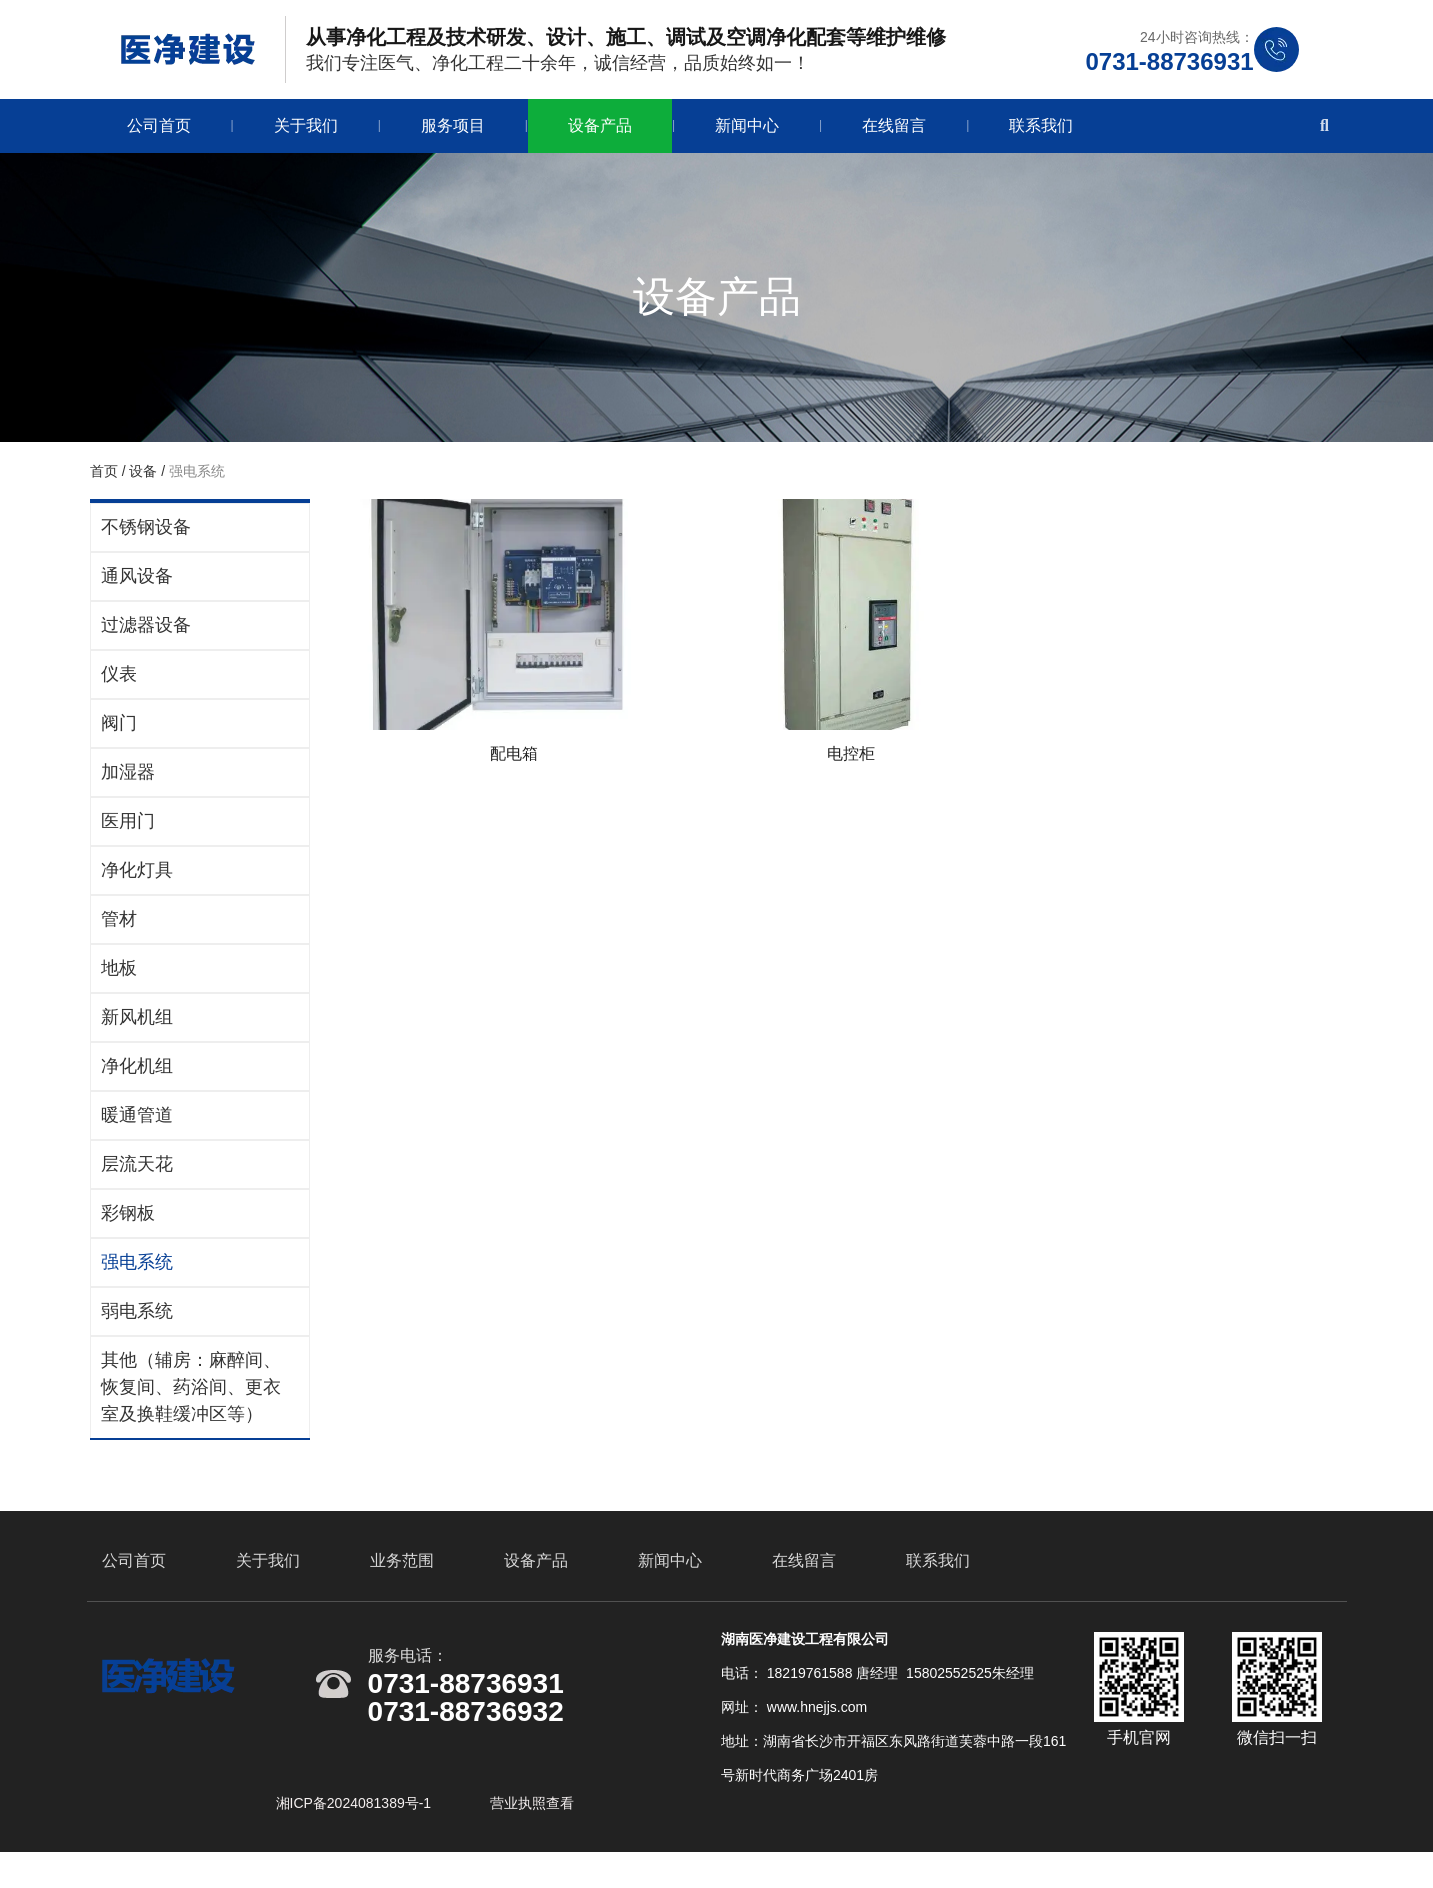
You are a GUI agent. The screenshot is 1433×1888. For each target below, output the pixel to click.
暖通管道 (134, 1125)
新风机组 (134, 1027)
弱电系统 (134, 1321)
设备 (140, 481)
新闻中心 (747, 135)
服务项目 (453, 135)
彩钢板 (125, 1223)
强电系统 (134, 1272)
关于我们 (306, 135)
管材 (116, 929)
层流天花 (134, 1174)
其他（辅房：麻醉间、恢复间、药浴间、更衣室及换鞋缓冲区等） (188, 1397)
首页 (103, 481)
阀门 (116, 733)
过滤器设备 (143, 635)
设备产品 (600, 135)
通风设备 (134, 586)
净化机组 (134, 1076)
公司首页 (159, 135)
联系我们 (1041, 135)
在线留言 (894, 135)
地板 (116, 978)
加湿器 (125, 782)
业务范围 (402, 1588)
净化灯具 (134, 880)
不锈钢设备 (143, 537)
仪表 (116, 684)
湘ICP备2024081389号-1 (356, 1831)
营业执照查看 (532, 1831)
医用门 (125, 831)
